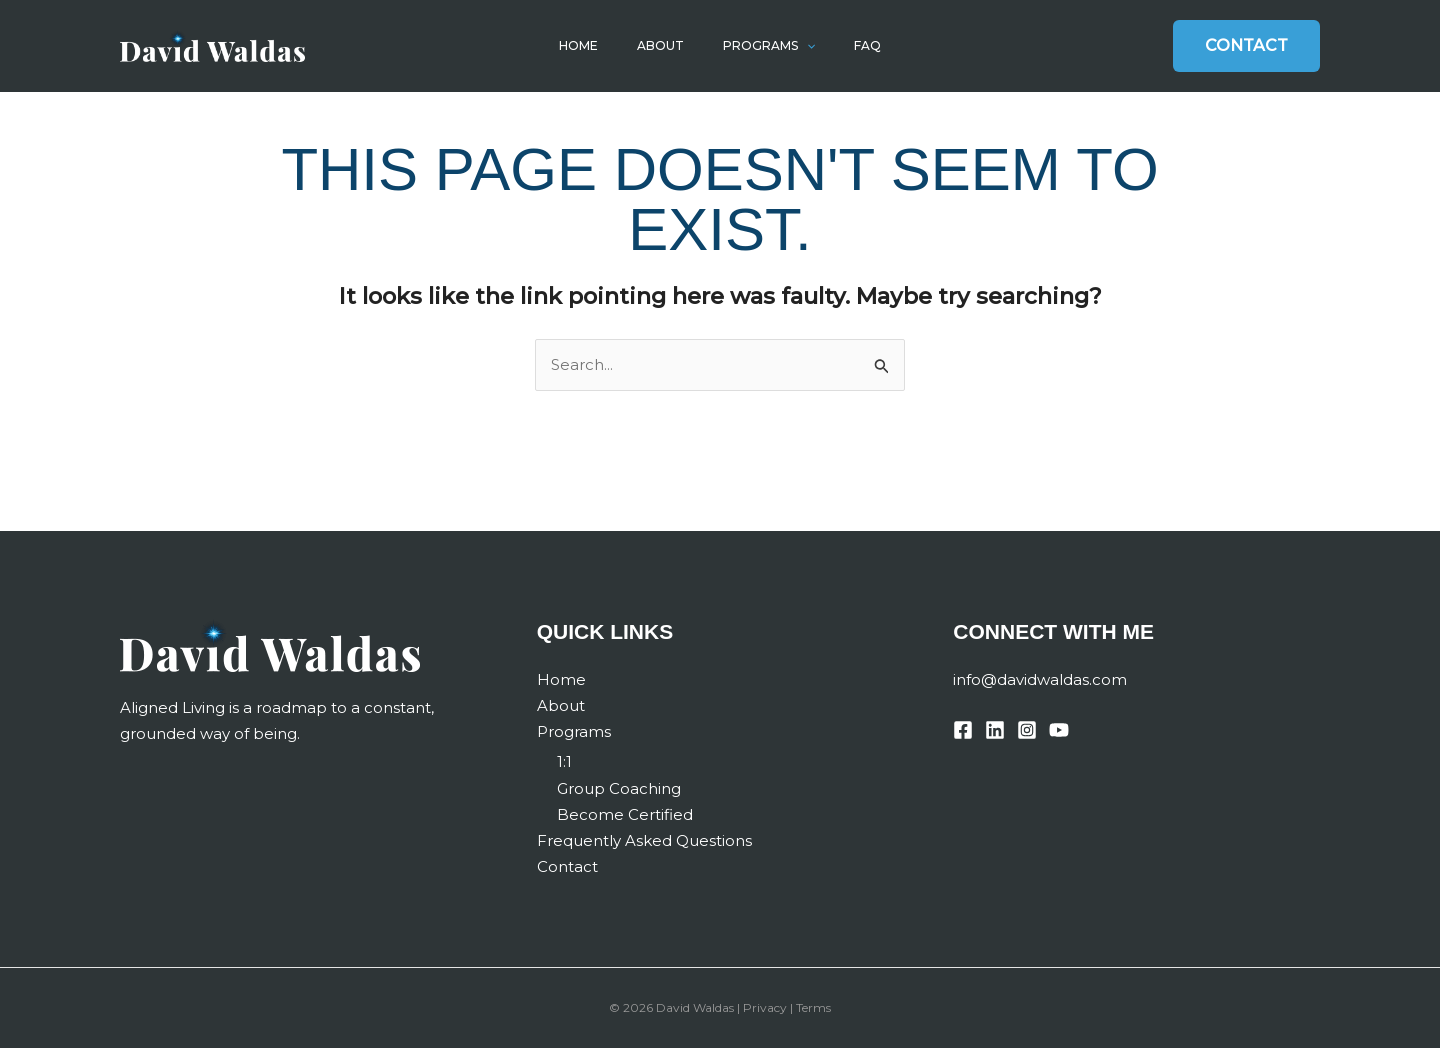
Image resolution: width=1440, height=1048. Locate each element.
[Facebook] (963, 730)
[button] (801, 46)
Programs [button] (764, 46)
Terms (813, 1007)
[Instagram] (1027, 730)
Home (591, 45)
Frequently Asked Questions (644, 840)
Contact (567, 866)
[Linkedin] (995, 730)
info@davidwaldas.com (1040, 679)
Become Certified (625, 814)
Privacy (765, 1007)
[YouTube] (1059, 730)
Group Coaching (619, 788)
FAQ (854, 45)
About (664, 45)
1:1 (564, 761)
